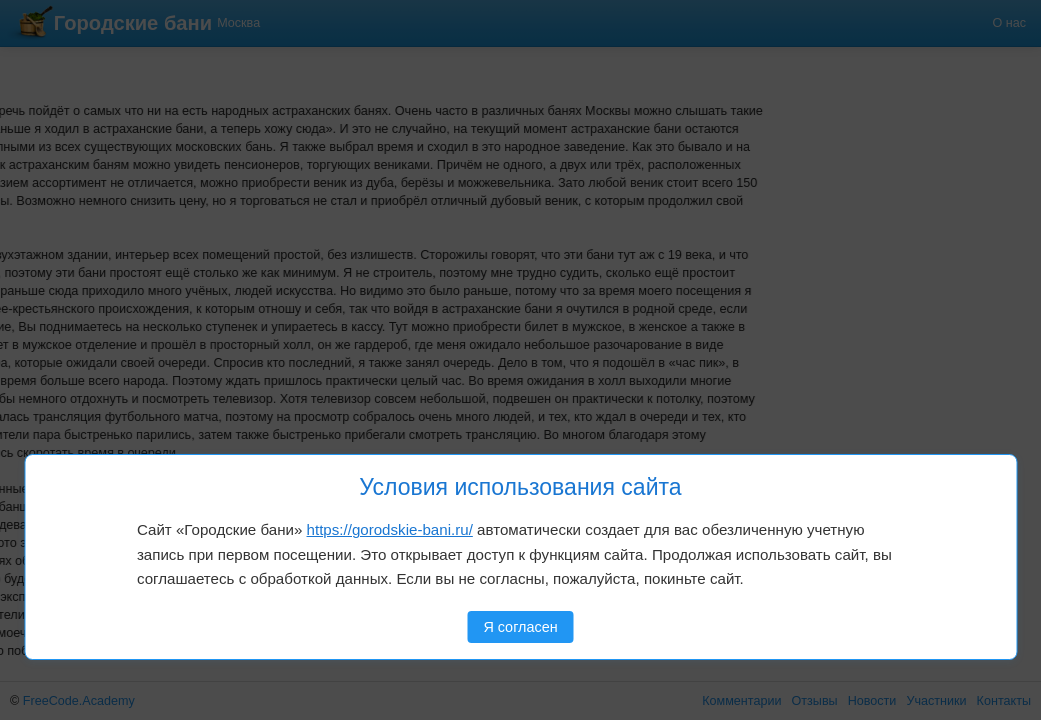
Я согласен (520, 627)
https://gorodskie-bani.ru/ (390, 529)
